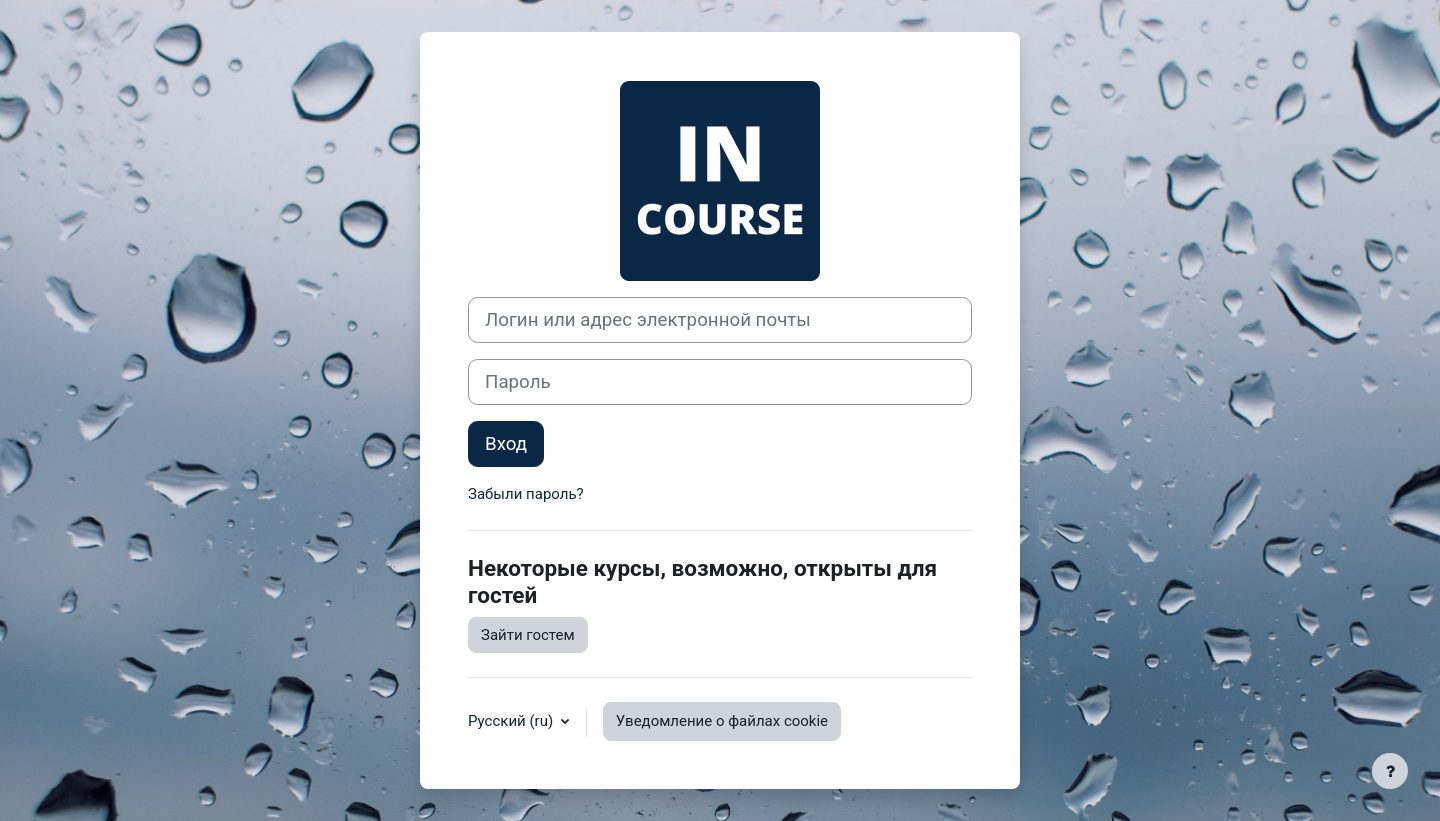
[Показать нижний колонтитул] (1390, 771)
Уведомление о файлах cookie (722, 721)
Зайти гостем (528, 635)
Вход (506, 444)
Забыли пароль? (526, 494)
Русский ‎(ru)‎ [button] (512, 721)
